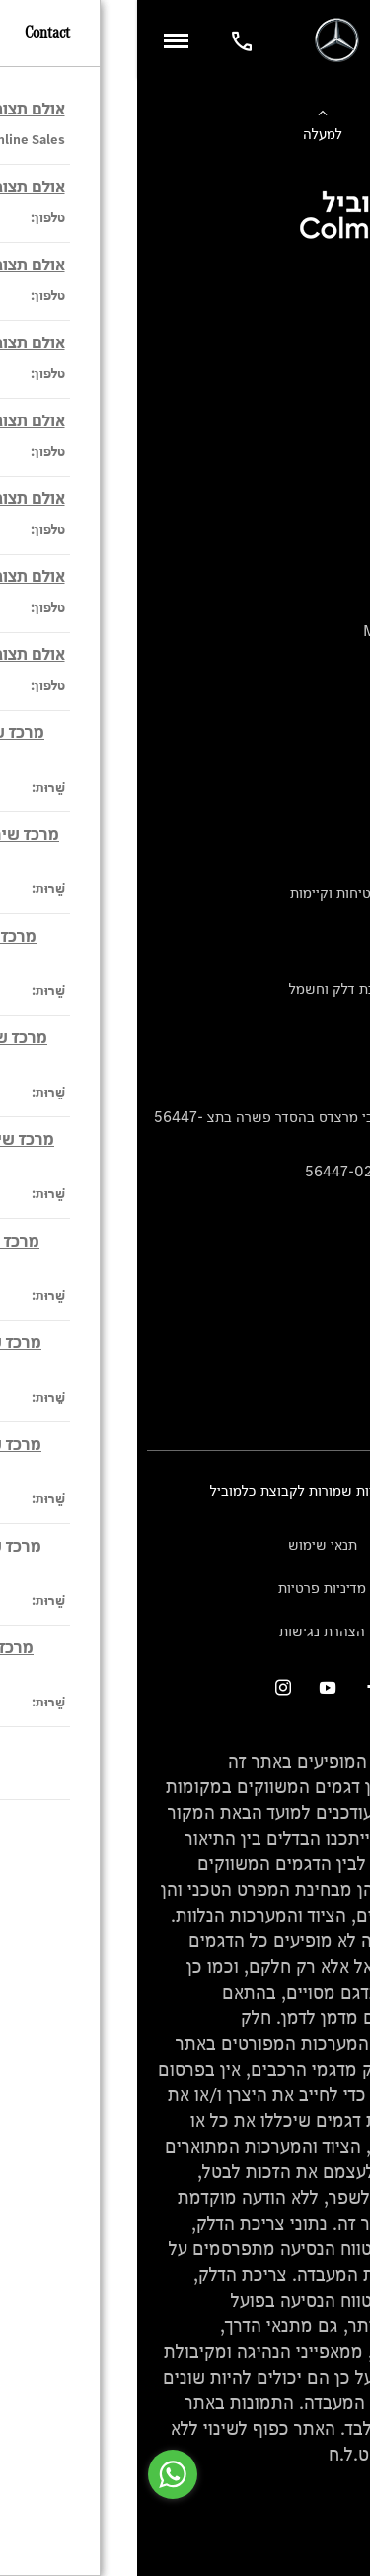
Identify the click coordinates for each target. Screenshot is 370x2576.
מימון (345, 367)
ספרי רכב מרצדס (310, 957)
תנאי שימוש (185, 1544)
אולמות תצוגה (319, 1305)
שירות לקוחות (320, 797)
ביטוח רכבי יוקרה (309, 400)
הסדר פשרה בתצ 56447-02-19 (264, 1171)
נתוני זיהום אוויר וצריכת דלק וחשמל (256, 988)
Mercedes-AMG (308, 598)
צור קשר (335, 1369)
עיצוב (344, 861)
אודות (344, 829)
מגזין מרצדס (323, 925)
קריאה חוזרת (322, 1085)
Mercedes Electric (299, 662)
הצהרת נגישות (185, 1631)
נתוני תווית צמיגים (307, 1021)
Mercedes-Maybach (293, 630)
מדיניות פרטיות (185, 1587)
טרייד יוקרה (326, 431)
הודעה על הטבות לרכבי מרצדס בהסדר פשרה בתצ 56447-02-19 (188, 1127)
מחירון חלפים (320, 1052)
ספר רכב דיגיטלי (311, 464)
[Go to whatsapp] (35, 2474)
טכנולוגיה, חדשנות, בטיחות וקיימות (256, 892)
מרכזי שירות (324, 1337)
